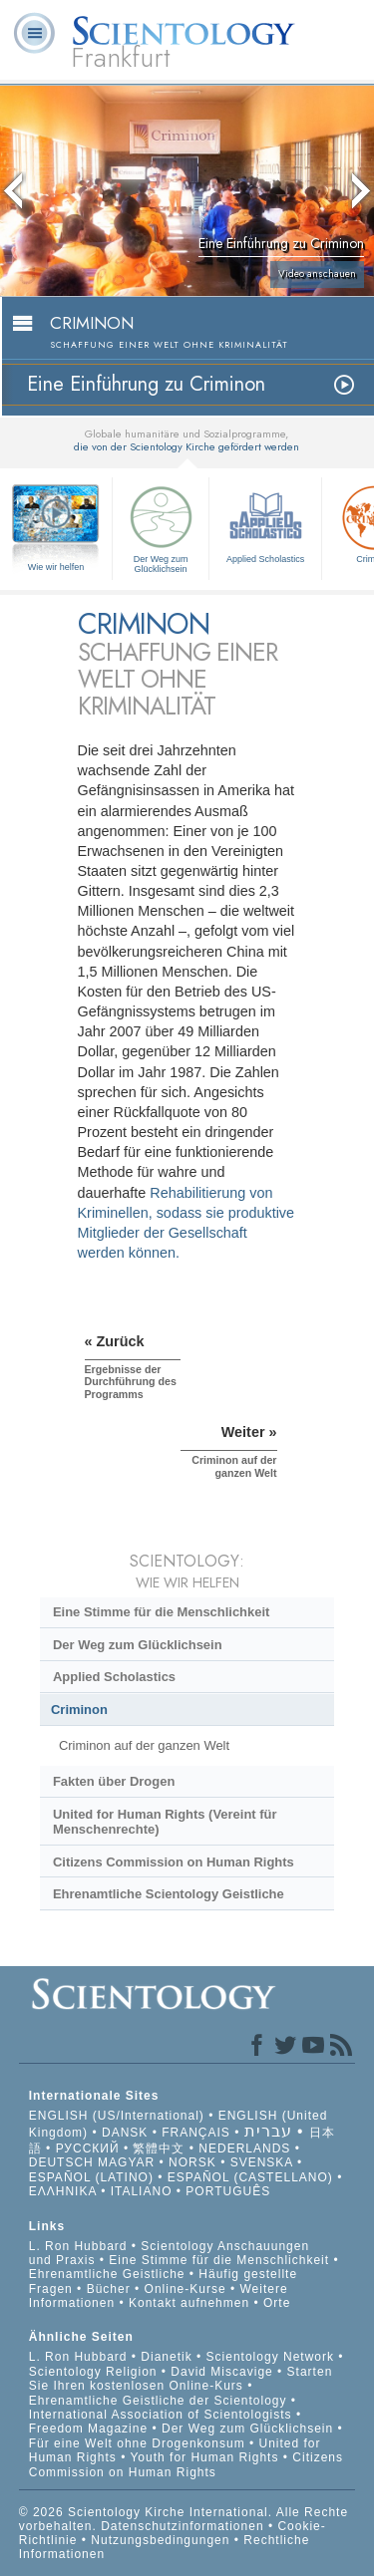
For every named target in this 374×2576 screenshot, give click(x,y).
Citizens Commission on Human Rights (173, 1862)
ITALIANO (142, 2191)
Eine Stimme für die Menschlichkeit (161, 1611)
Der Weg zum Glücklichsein (160, 527)
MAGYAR (126, 2162)
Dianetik (166, 2357)
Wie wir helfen (56, 567)
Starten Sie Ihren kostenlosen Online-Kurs (181, 2379)
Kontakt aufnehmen (189, 2303)
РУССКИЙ (88, 2148)
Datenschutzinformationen (182, 2526)
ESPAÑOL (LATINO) (91, 2177)
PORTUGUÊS (228, 2191)
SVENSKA (261, 2162)
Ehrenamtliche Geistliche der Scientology (158, 2401)
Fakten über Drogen (114, 1781)
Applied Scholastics (265, 522)
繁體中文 (159, 2148)
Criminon (79, 1709)
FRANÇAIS (196, 2133)
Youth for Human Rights (206, 2457)
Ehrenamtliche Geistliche (107, 2274)
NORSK (192, 2162)
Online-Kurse (187, 2289)
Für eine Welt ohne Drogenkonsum (137, 2443)
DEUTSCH (61, 2162)
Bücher (109, 2289)
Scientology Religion (93, 2372)
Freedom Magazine (88, 2428)
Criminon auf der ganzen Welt (144, 1745)
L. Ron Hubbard (78, 2246)
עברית (268, 2131)
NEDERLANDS (244, 2148)
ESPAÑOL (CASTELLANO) (250, 2177)
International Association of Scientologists (160, 2415)
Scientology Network (270, 2357)
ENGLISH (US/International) (116, 2116)
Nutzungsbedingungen (160, 2540)
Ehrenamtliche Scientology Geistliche (168, 1893)
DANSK (125, 2133)
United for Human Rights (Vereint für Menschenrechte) (165, 1822)
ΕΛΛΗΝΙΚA (63, 2191)
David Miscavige (221, 2372)
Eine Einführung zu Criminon (146, 384)
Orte (276, 2303)
